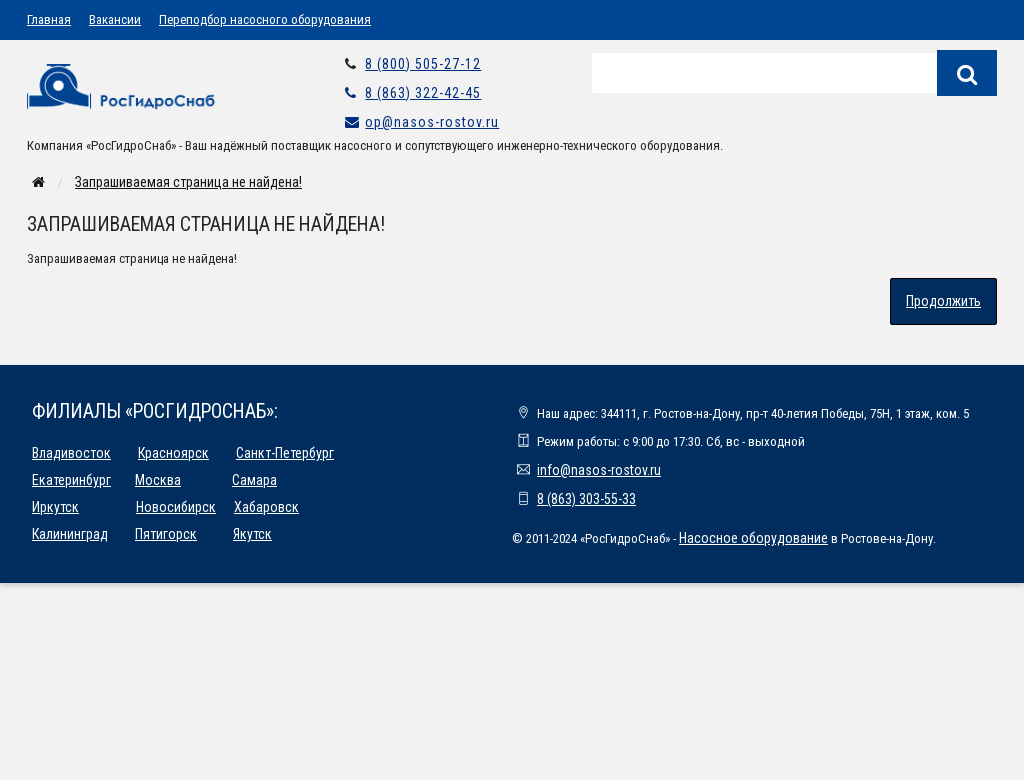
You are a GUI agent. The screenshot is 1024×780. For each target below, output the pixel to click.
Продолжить (943, 301)
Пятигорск (166, 534)
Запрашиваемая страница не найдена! (188, 182)
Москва (158, 480)
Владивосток (71, 453)
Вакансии (115, 19)
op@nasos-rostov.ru (432, 122)
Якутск (252, 534)
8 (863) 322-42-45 (423, 93)
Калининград (70, 534)
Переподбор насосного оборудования (265, 19)
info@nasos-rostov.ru (599, 470)
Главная (49, 19)
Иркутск (55, 507)
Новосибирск (176, 507)
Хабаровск (266, 507)
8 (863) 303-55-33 (586, 499)
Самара (254, 480)
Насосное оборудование (753, 538)
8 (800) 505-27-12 (423, 64)
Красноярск (173, 453)
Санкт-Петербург (285, 453)
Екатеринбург (71, 480)
